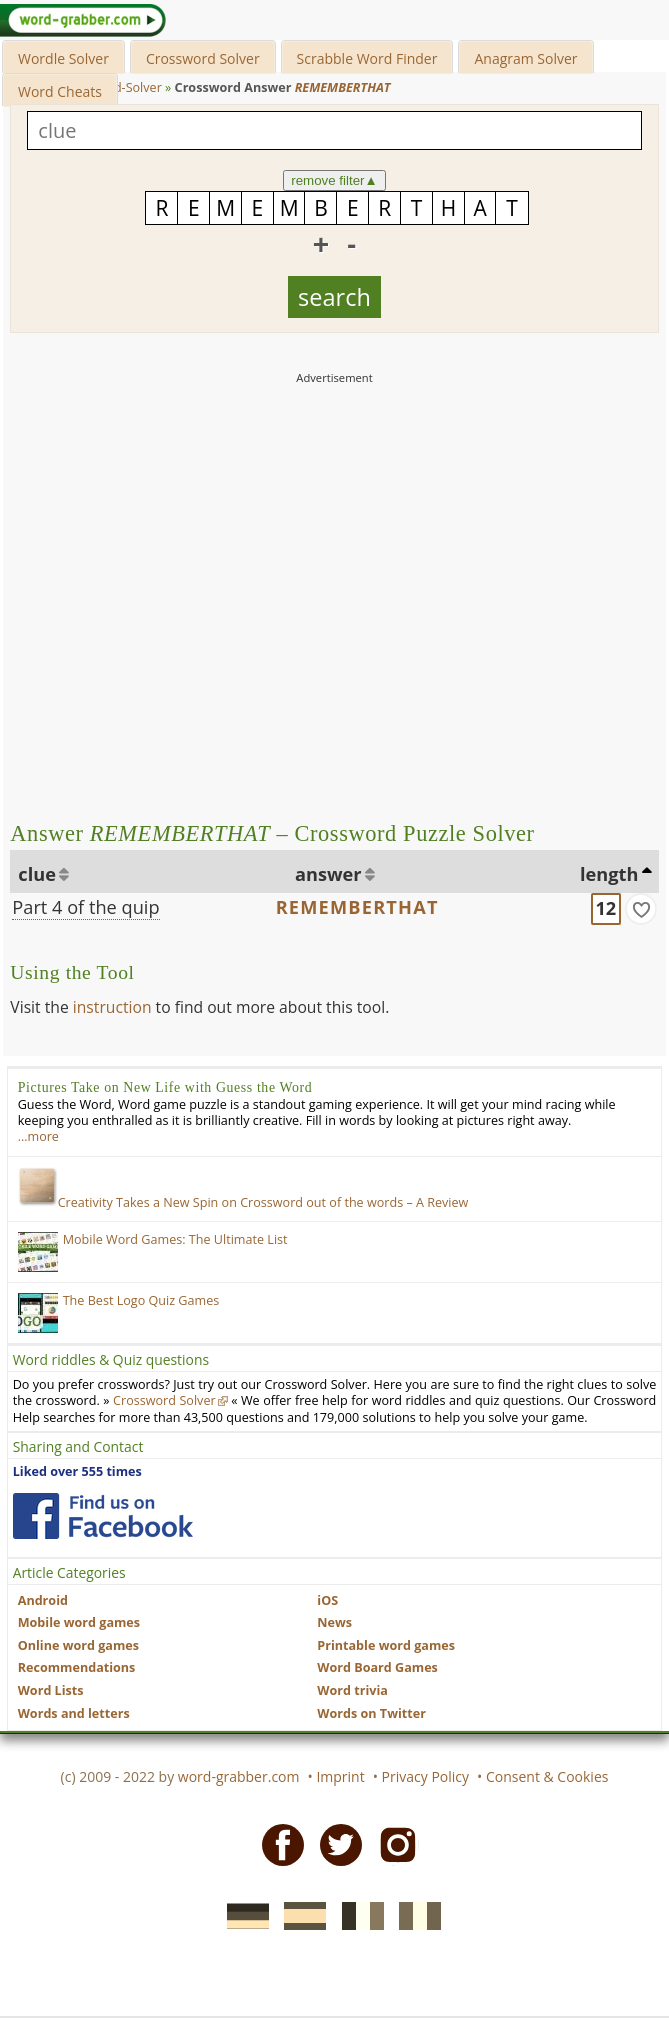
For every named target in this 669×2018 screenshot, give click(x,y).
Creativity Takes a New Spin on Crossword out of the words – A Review (243, 1202)
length (609, 874)
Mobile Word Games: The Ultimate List (175, 1239)
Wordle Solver (63, 58)
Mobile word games (79, 1622)
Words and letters (74, 1713)
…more (38, 1136)
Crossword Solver (203, 58)
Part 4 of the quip (85, 907)
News (334, 1622)
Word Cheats (60, 91)
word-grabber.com (239, 1776)
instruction (112, 1007)
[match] (641, 909)
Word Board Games (377, 1667)
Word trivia (352, 1690)
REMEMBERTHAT (357, 907)
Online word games (78, 1645)
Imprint (340, 1776)
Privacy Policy (425, 1776)
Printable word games (386, 1645)
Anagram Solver (525, 58)
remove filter (334, 180)
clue (37, 874)
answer (328, 874)
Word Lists (51, 1690)
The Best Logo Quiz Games (141, 1300)
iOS (327, 1600)
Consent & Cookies (547, 1776)
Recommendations (77, 1667)
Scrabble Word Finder (367, 58)
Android (43, 1600)
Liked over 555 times (77, 1471)
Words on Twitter (371, 1713)
